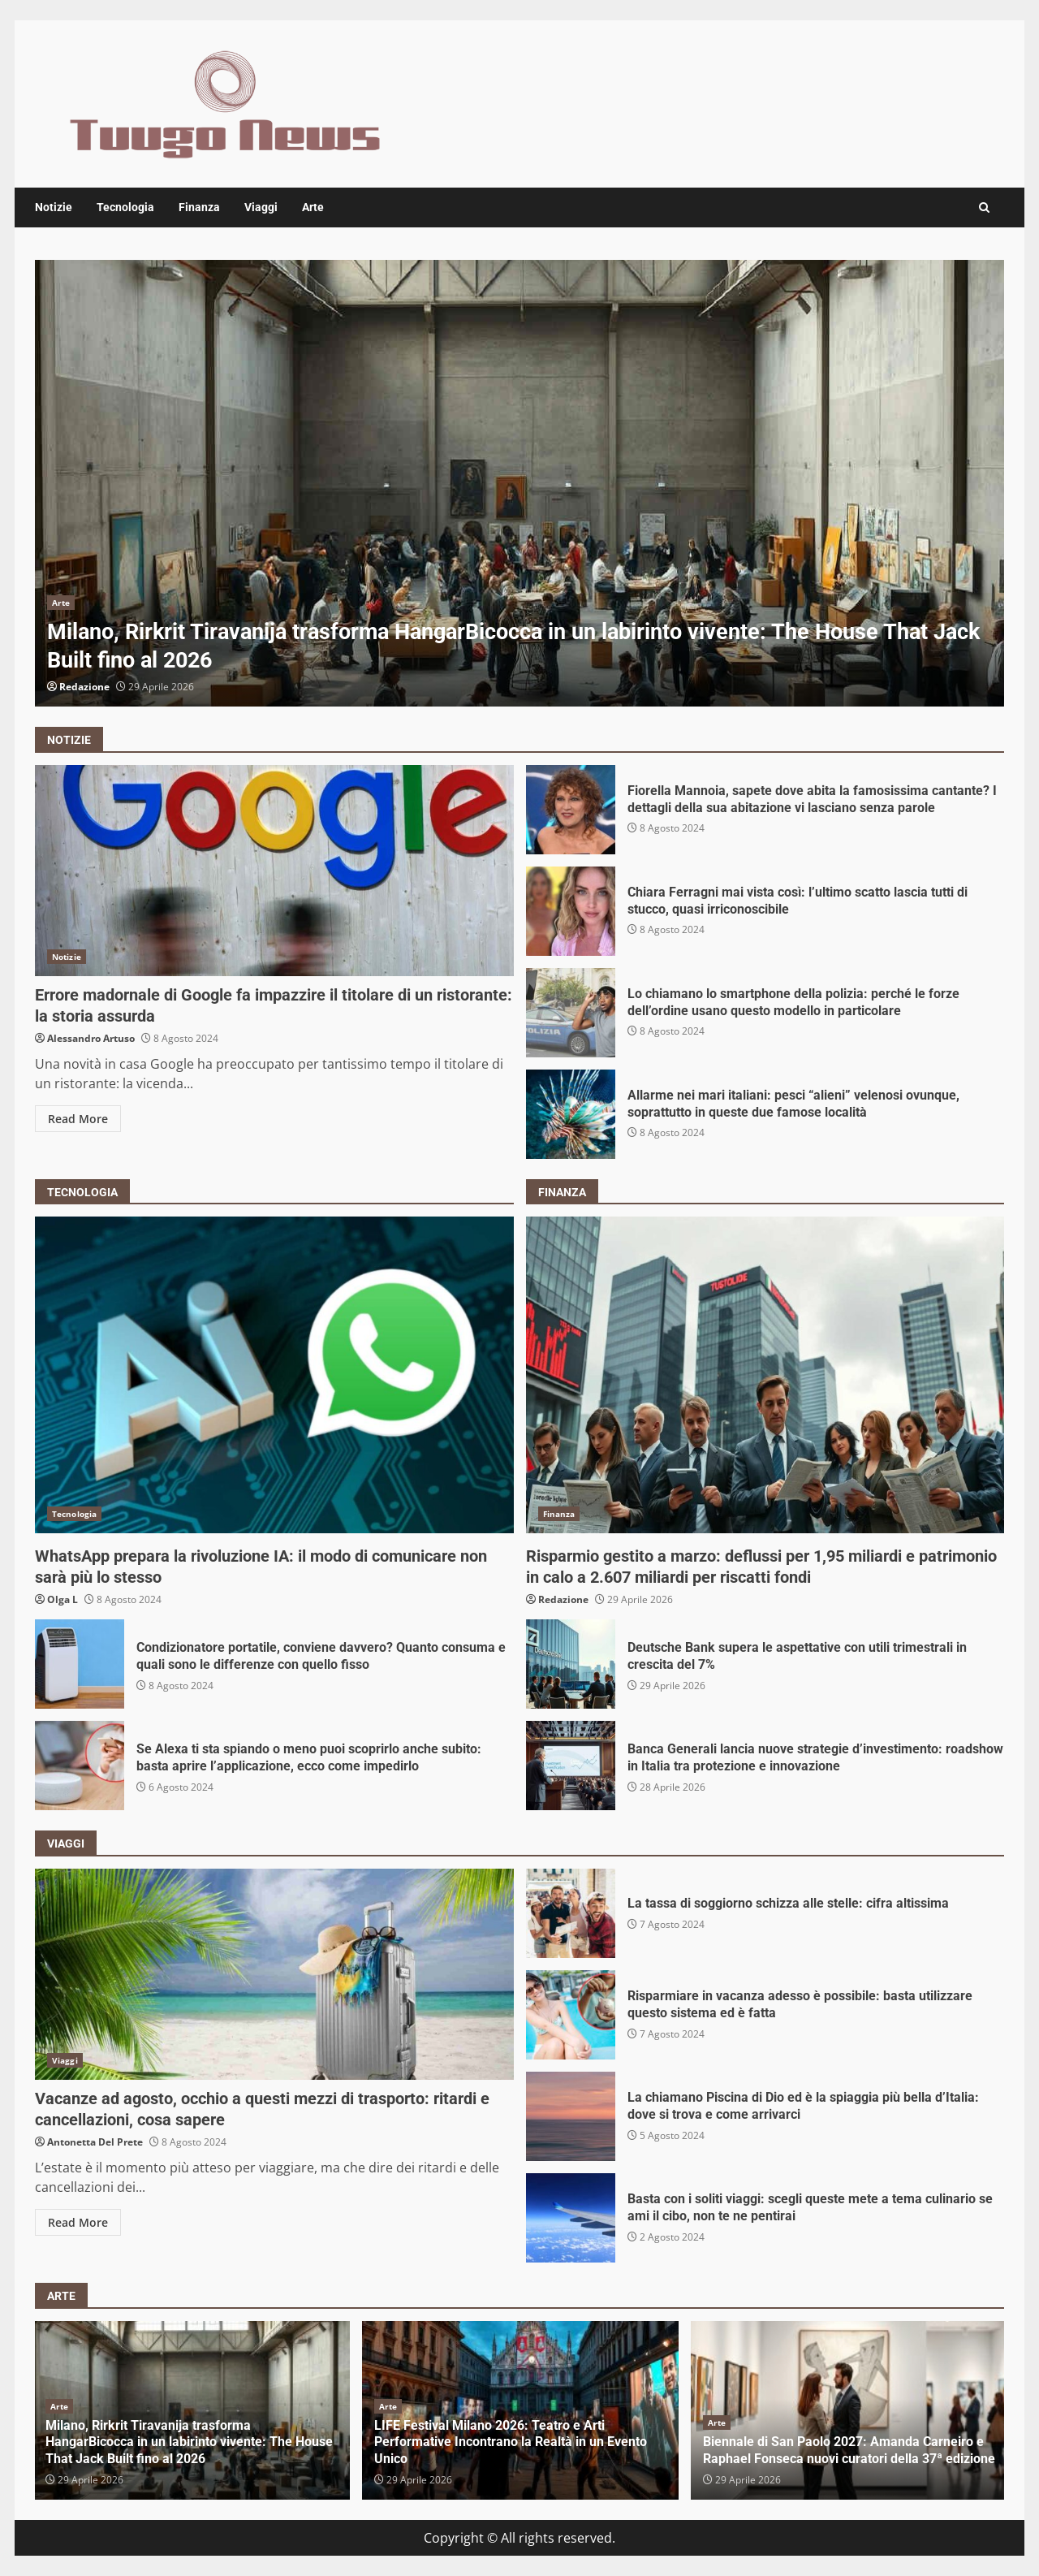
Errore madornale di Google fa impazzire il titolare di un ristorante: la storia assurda (274, 870)
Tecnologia (125, 207)
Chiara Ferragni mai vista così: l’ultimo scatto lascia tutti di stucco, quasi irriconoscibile (570, 911)
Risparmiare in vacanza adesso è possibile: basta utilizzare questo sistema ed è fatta (570, 2015)
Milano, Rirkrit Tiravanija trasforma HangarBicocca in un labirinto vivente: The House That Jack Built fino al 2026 (519, 483)
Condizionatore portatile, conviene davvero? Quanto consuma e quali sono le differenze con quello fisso (79, 1664)
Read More (78, 1118)
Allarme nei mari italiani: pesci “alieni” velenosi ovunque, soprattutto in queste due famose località (570, 1114)
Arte (313, 207)
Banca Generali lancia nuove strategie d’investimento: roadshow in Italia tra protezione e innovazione (570, 1765)
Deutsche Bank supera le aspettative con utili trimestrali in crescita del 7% (570, 1664)
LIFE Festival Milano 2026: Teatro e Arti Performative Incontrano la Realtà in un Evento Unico (510, 2442)
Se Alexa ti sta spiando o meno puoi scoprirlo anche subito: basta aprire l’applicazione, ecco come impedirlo (79, 1765)
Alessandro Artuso (91, 1038)
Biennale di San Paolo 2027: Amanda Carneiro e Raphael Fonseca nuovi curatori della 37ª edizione (849, 2450)
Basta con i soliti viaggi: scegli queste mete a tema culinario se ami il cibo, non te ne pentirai (570, 2218)
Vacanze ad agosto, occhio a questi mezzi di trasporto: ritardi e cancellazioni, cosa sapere (274, 1974)
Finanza (199, 207)
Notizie (53, 207)
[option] (519, 483)
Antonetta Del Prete (95, 2142)
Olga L (62, 1599)
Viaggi (261, 207)
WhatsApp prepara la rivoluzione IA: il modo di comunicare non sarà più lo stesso (274, 1375)
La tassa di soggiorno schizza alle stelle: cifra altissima (570, 1913)
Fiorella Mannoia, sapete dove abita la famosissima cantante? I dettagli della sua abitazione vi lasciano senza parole (570, 809)
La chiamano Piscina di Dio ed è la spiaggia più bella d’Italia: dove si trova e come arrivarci (570, 2116)
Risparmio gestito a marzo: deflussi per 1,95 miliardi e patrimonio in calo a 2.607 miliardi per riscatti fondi (765, 1375)
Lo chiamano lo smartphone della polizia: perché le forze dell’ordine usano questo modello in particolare (570, 1012)
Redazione (84, 687)
